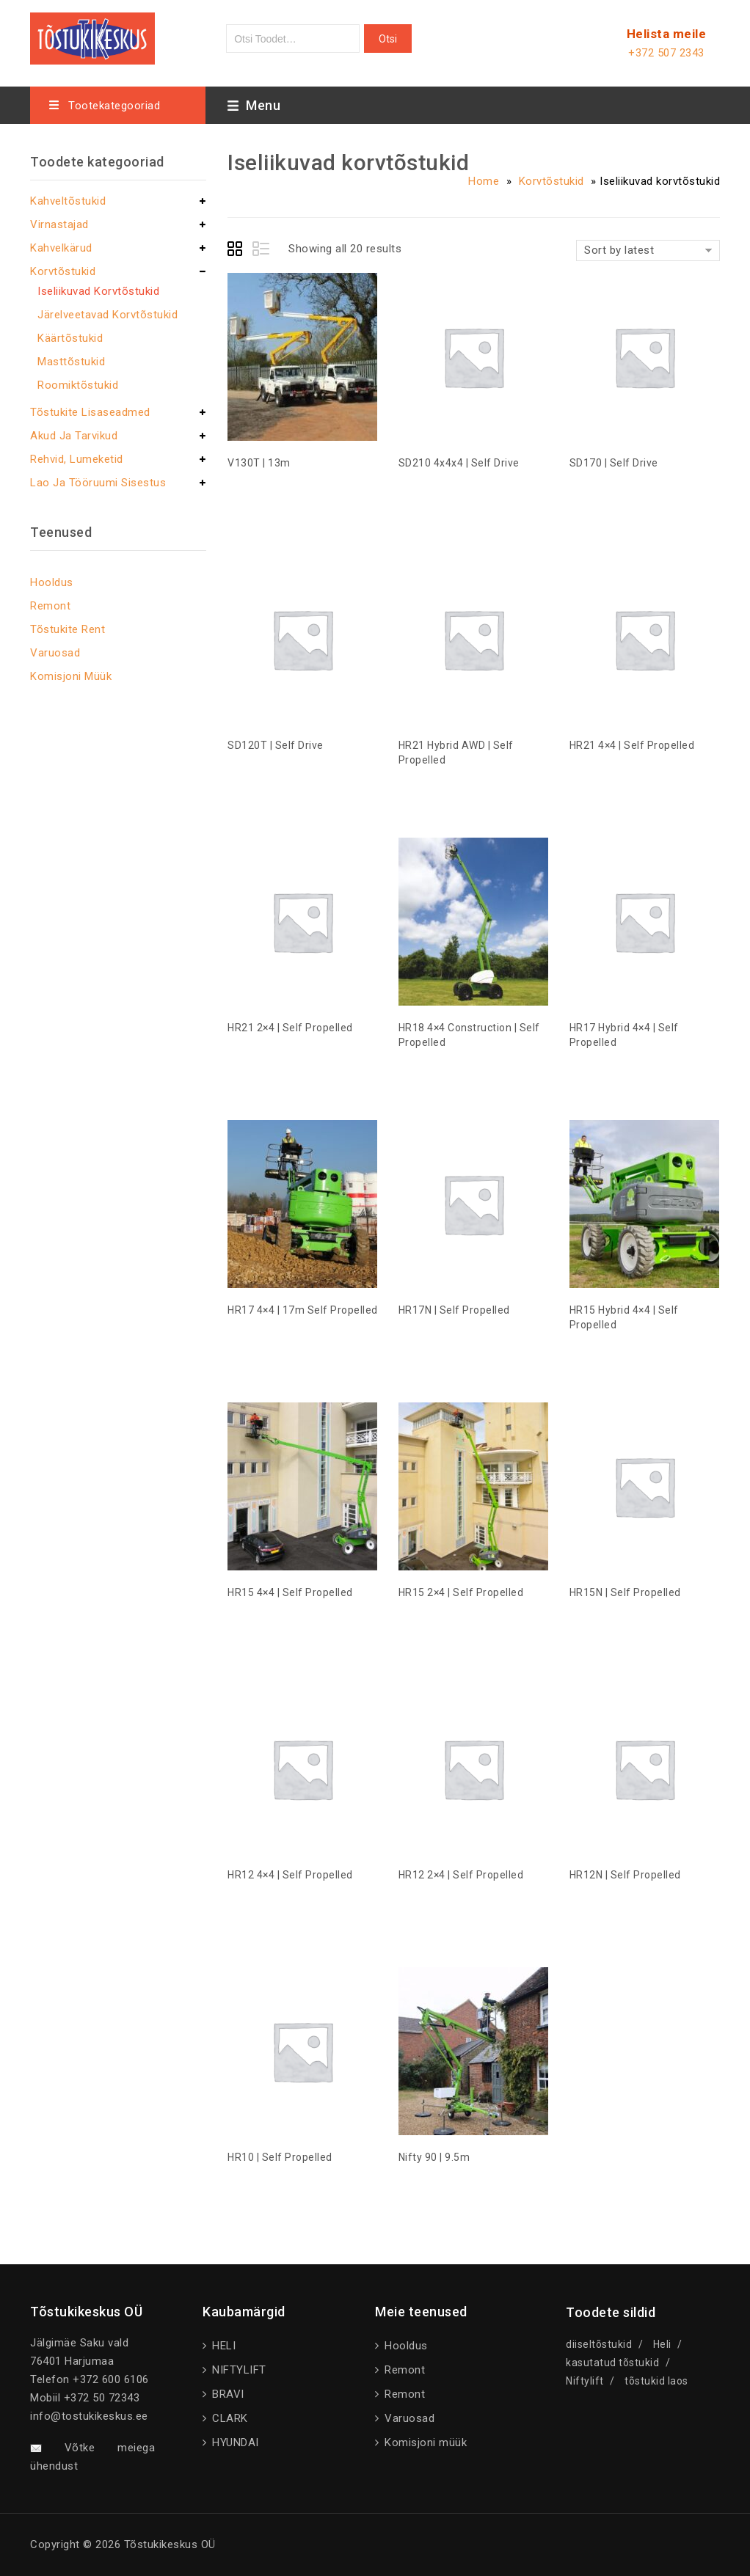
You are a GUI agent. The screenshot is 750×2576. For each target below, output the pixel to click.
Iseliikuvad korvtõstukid (98, 291)
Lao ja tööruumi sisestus (98, 482)
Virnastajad (59, 224)
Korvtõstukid (551, 181)
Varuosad (55, 652)
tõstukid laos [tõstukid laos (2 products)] (656, 2381)
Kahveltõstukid (68, 201)
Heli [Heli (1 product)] (662, 2344)
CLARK (228, 2418)
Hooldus (51, 582)
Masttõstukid (71, 361)
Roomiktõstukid (77, 385)
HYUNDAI (234, 2442)
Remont (50, 605)
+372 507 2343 (666, 52)
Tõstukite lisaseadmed (90, 412)
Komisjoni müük (71, 676)
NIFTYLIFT (237, 2369)
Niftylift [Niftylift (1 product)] (585, 2381)
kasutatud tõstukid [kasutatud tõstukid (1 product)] (612, 2362)
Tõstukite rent (67, 629)
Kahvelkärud (61, 248)
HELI (222, 2345)
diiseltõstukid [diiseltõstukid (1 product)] (599, 2344)
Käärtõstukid (70, 338)
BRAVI (226, 2394)
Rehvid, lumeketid (76, 459)
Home (483, 181)
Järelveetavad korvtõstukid (107, 314)
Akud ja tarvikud (73, 435)
